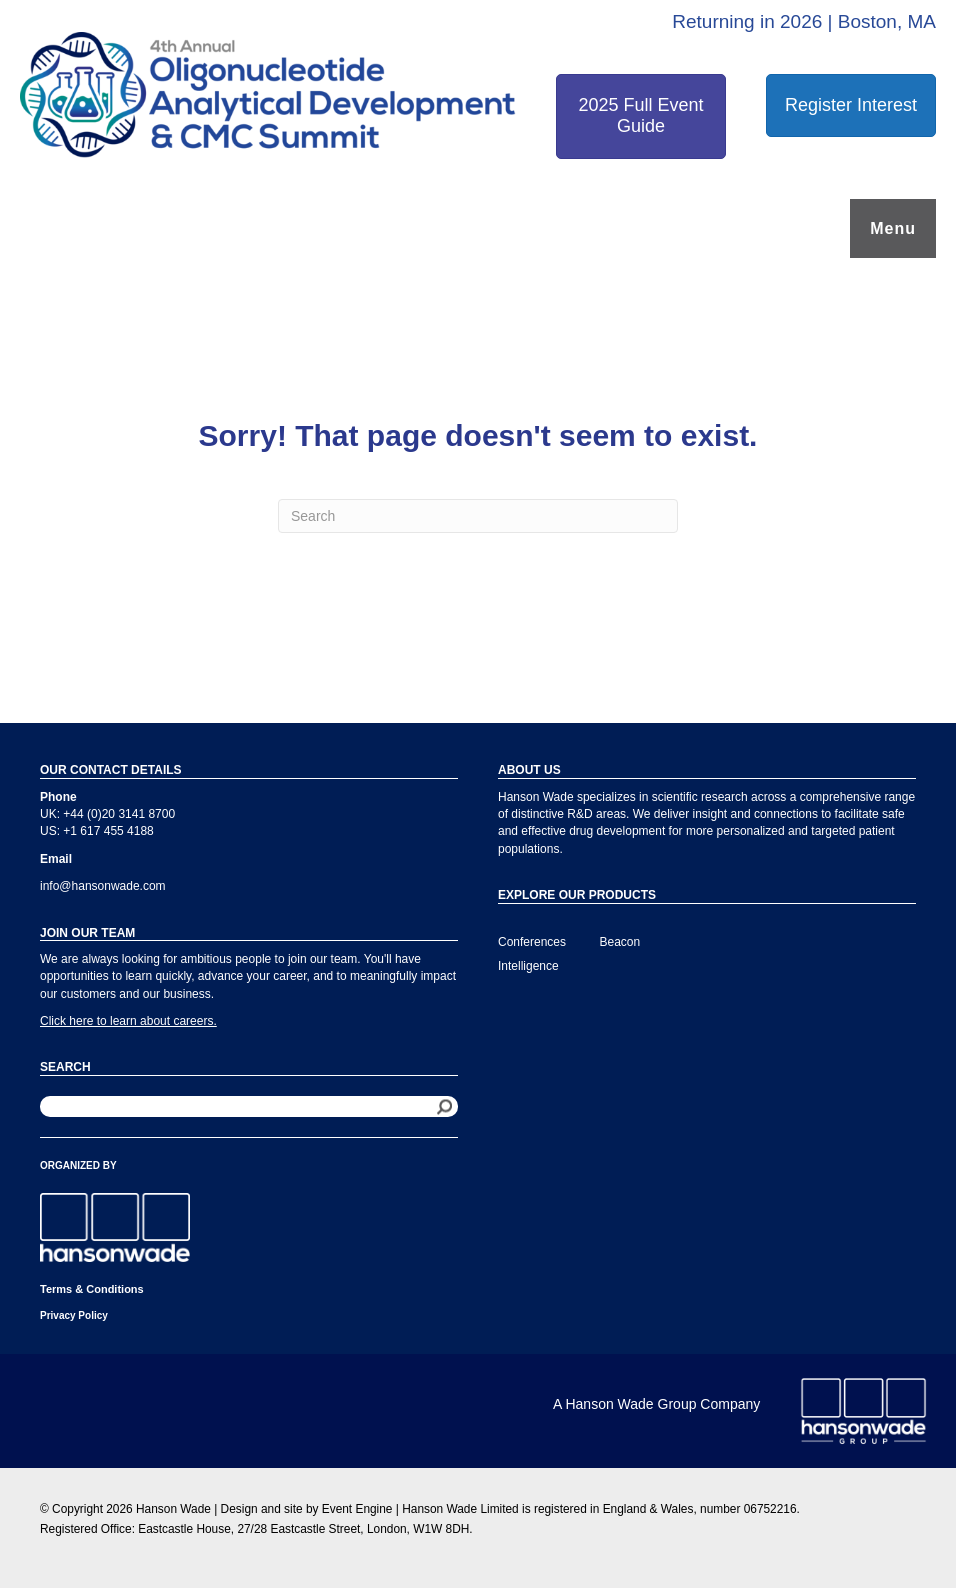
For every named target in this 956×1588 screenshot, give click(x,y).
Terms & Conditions (92, 1289)
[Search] (478, 516)
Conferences (532, 942)
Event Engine (357, 1509)
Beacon (620, 942)
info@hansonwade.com (103, 886)
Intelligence (528, 966)
